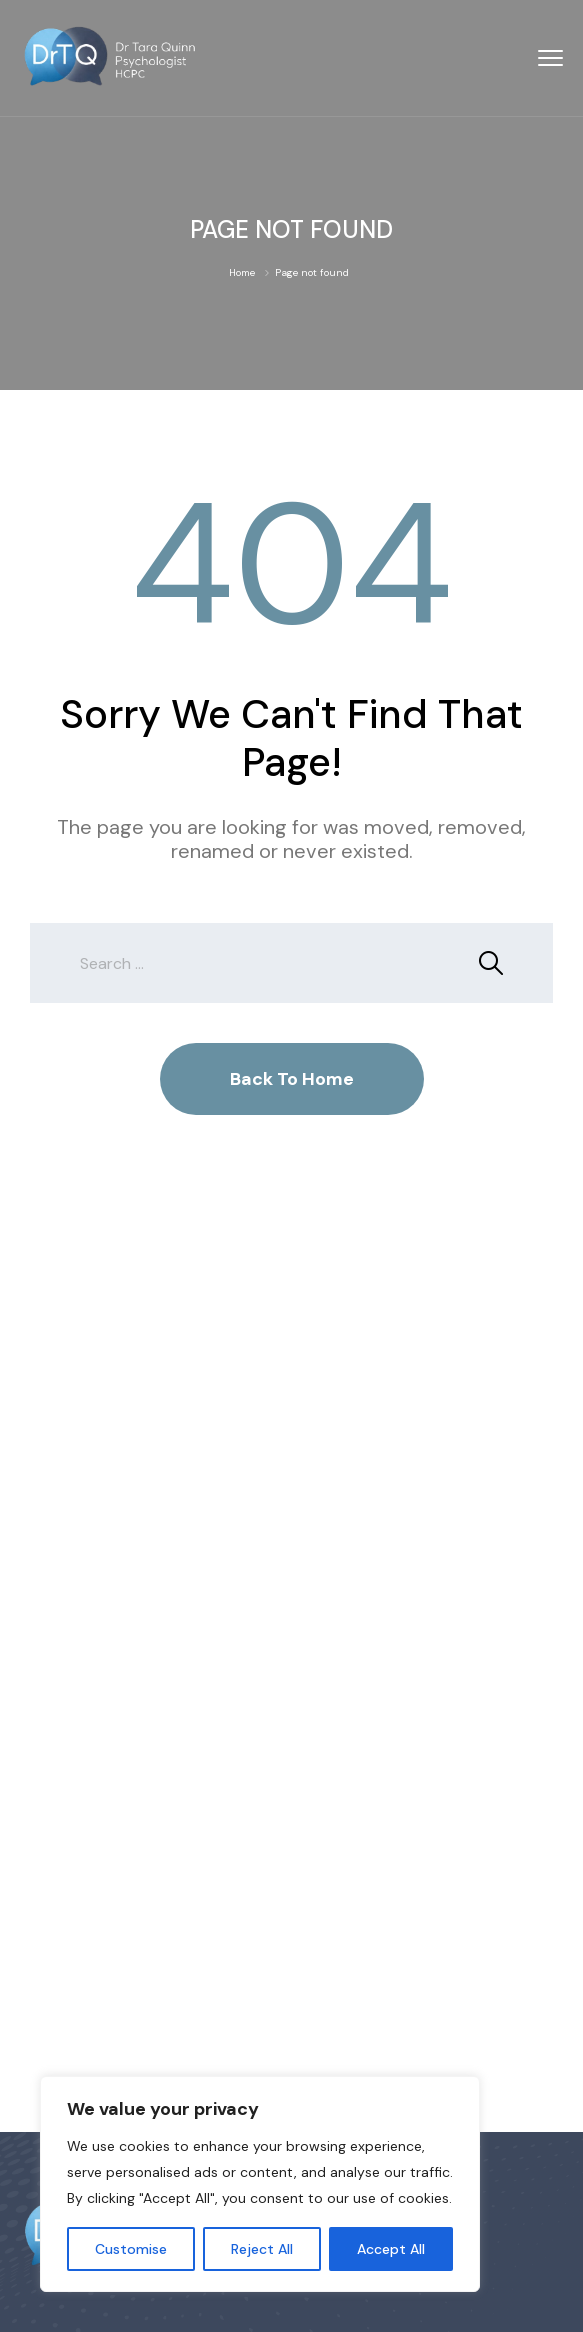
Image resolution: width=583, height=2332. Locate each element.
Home (242, 272)
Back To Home (292, 1079)
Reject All (262, 2249)
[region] (260, 2184)
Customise (131, 2249)
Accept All (391, 2249)
